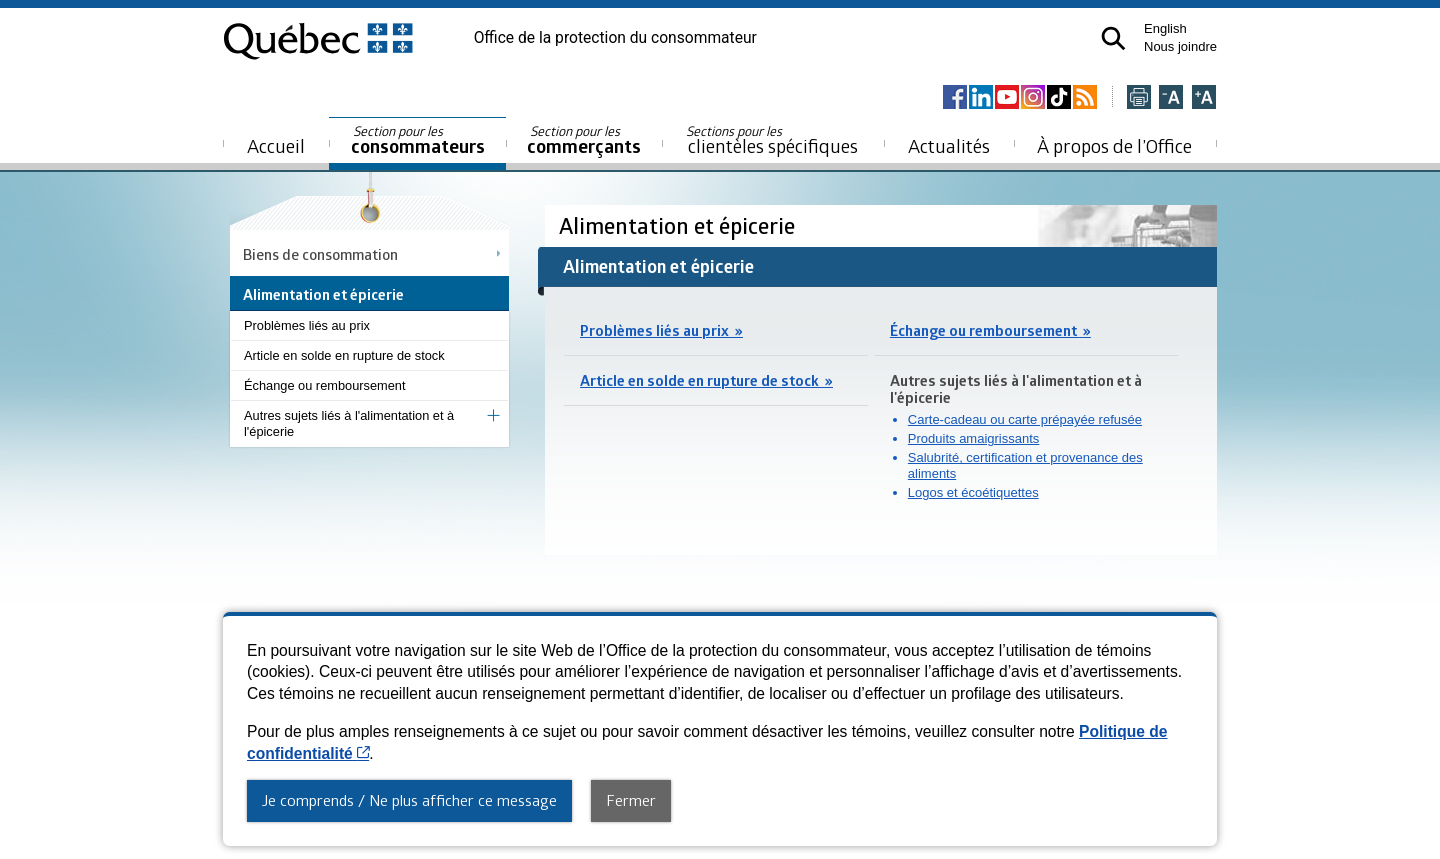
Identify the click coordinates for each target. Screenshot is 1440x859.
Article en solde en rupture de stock (344, 355)
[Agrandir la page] (1204, 98)
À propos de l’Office (1114, 145)
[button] (1113, 38)
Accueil (276, 145)
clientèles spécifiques (772, 140)
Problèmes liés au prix (307, 325)
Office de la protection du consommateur (615, 38)
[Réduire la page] (1171, 98)
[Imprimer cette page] (1139, 98)
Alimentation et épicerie (679, 225)
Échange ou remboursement (324, 385)
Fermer (631, 800)
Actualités (949, 145)
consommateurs (418, 140)
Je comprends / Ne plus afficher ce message (409, 800)
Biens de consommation (320, 254)
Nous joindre (1180, 46)
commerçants (584, 140)
